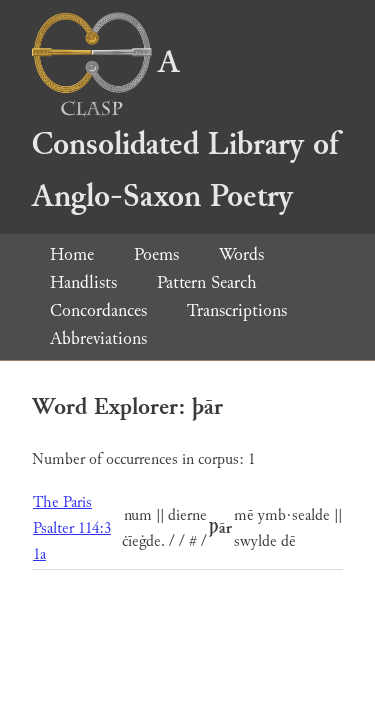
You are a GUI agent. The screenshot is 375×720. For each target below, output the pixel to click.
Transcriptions (237, 310)
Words (241, 254)
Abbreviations (98, 338)
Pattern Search (207, 282)
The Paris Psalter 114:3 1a (72, 528)
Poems (156, 254)
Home (72, 254)
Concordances (98, 310)
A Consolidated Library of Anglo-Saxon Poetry (185, 129)
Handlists (83, 282)
